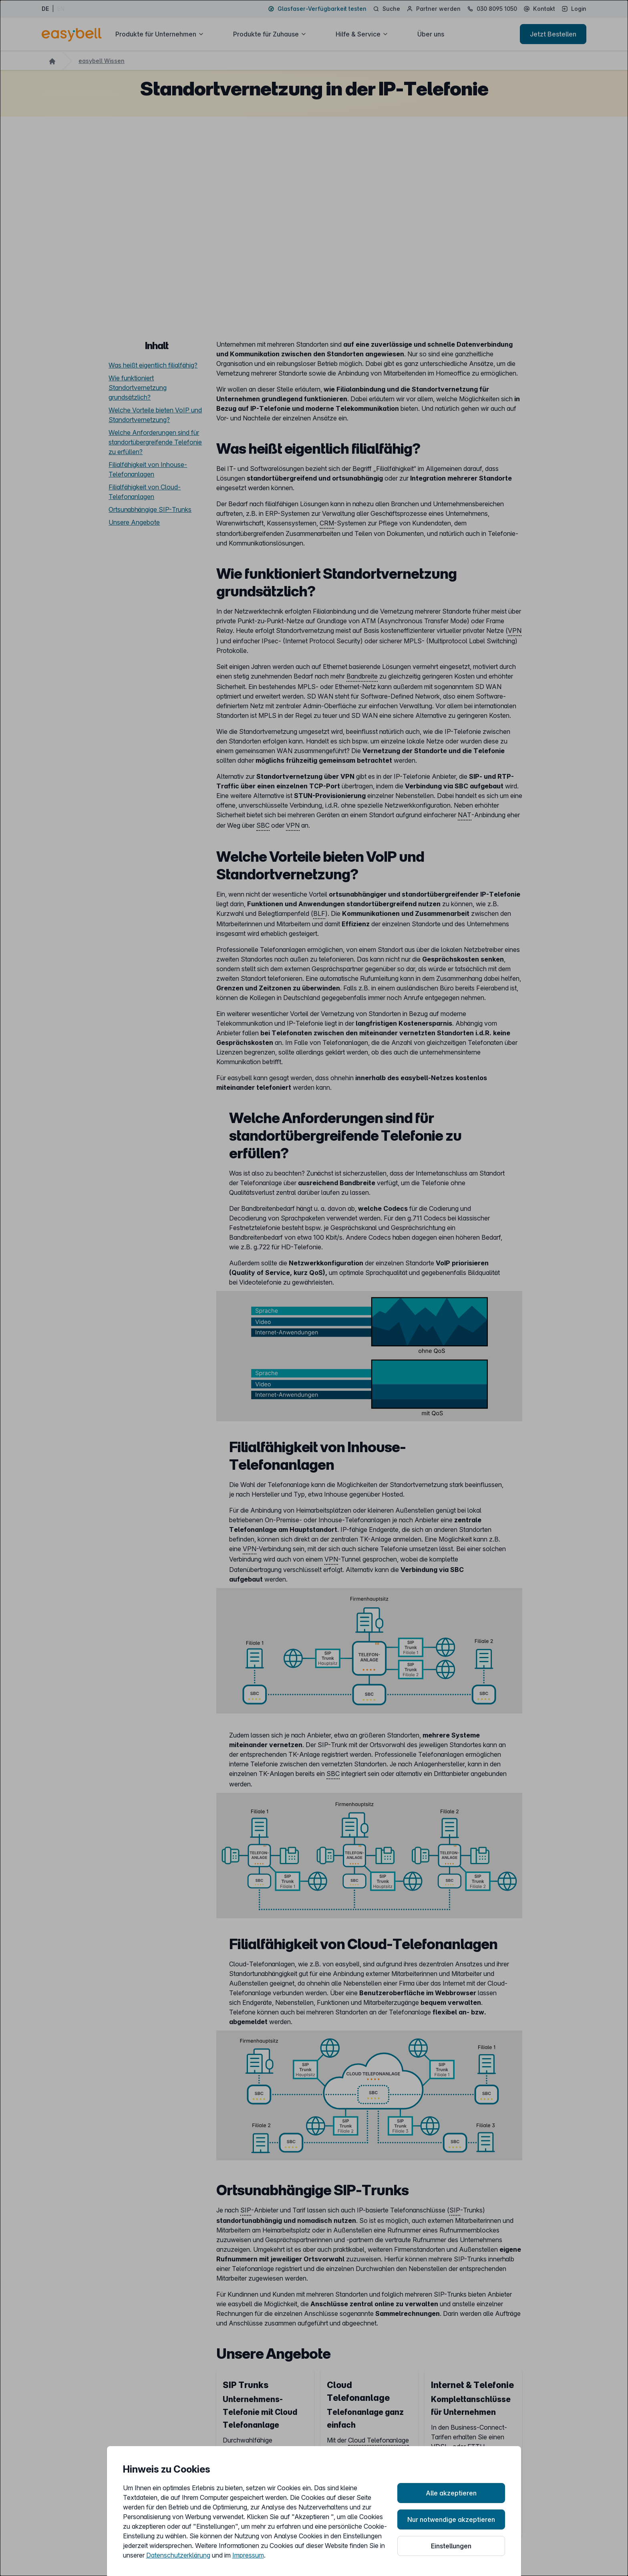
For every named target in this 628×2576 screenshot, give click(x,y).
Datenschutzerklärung (178, 2555)
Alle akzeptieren (451, 2493)
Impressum (248, 2555)
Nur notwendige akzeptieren (451, 2519)
